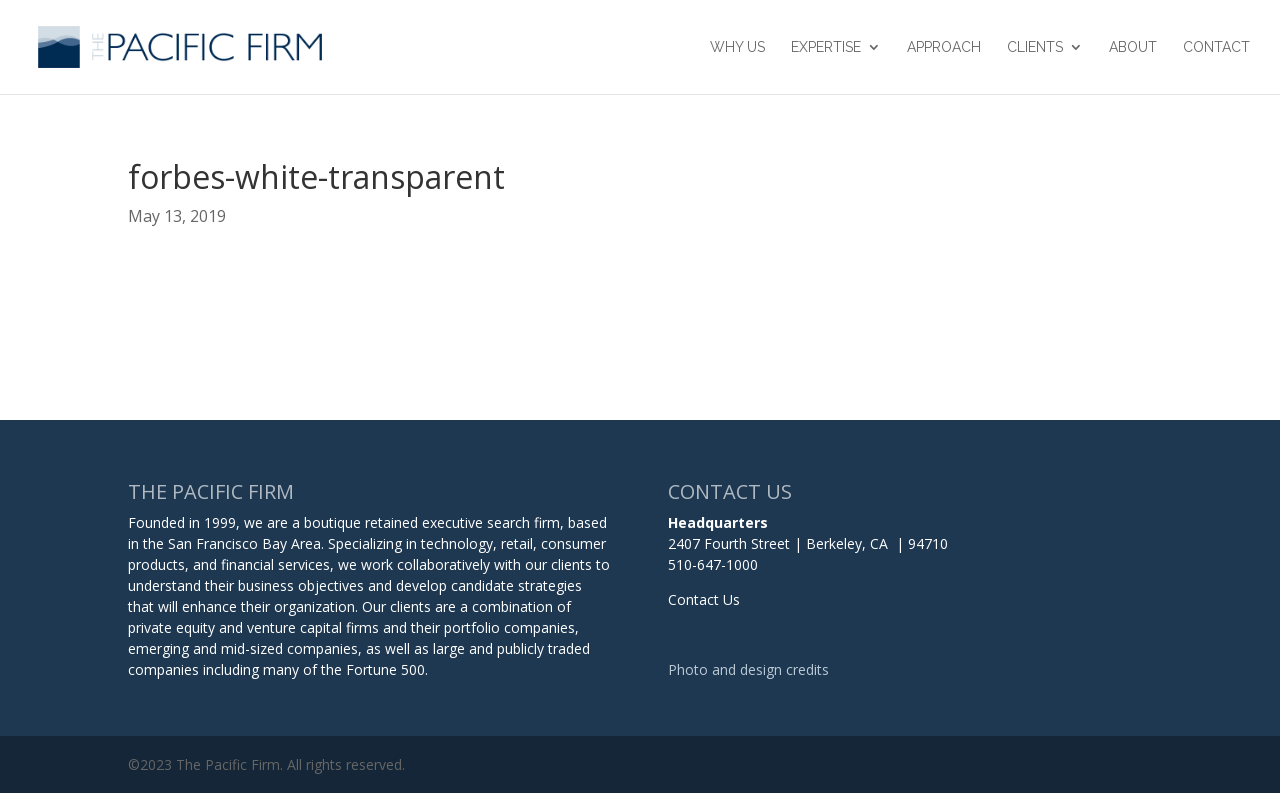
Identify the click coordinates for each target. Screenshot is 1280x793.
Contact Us (704, 599)
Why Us (737, 47)
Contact (1216, 47)
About (1133, 47)
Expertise (826, 47)
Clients (1035, 47)
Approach (944, 47)
